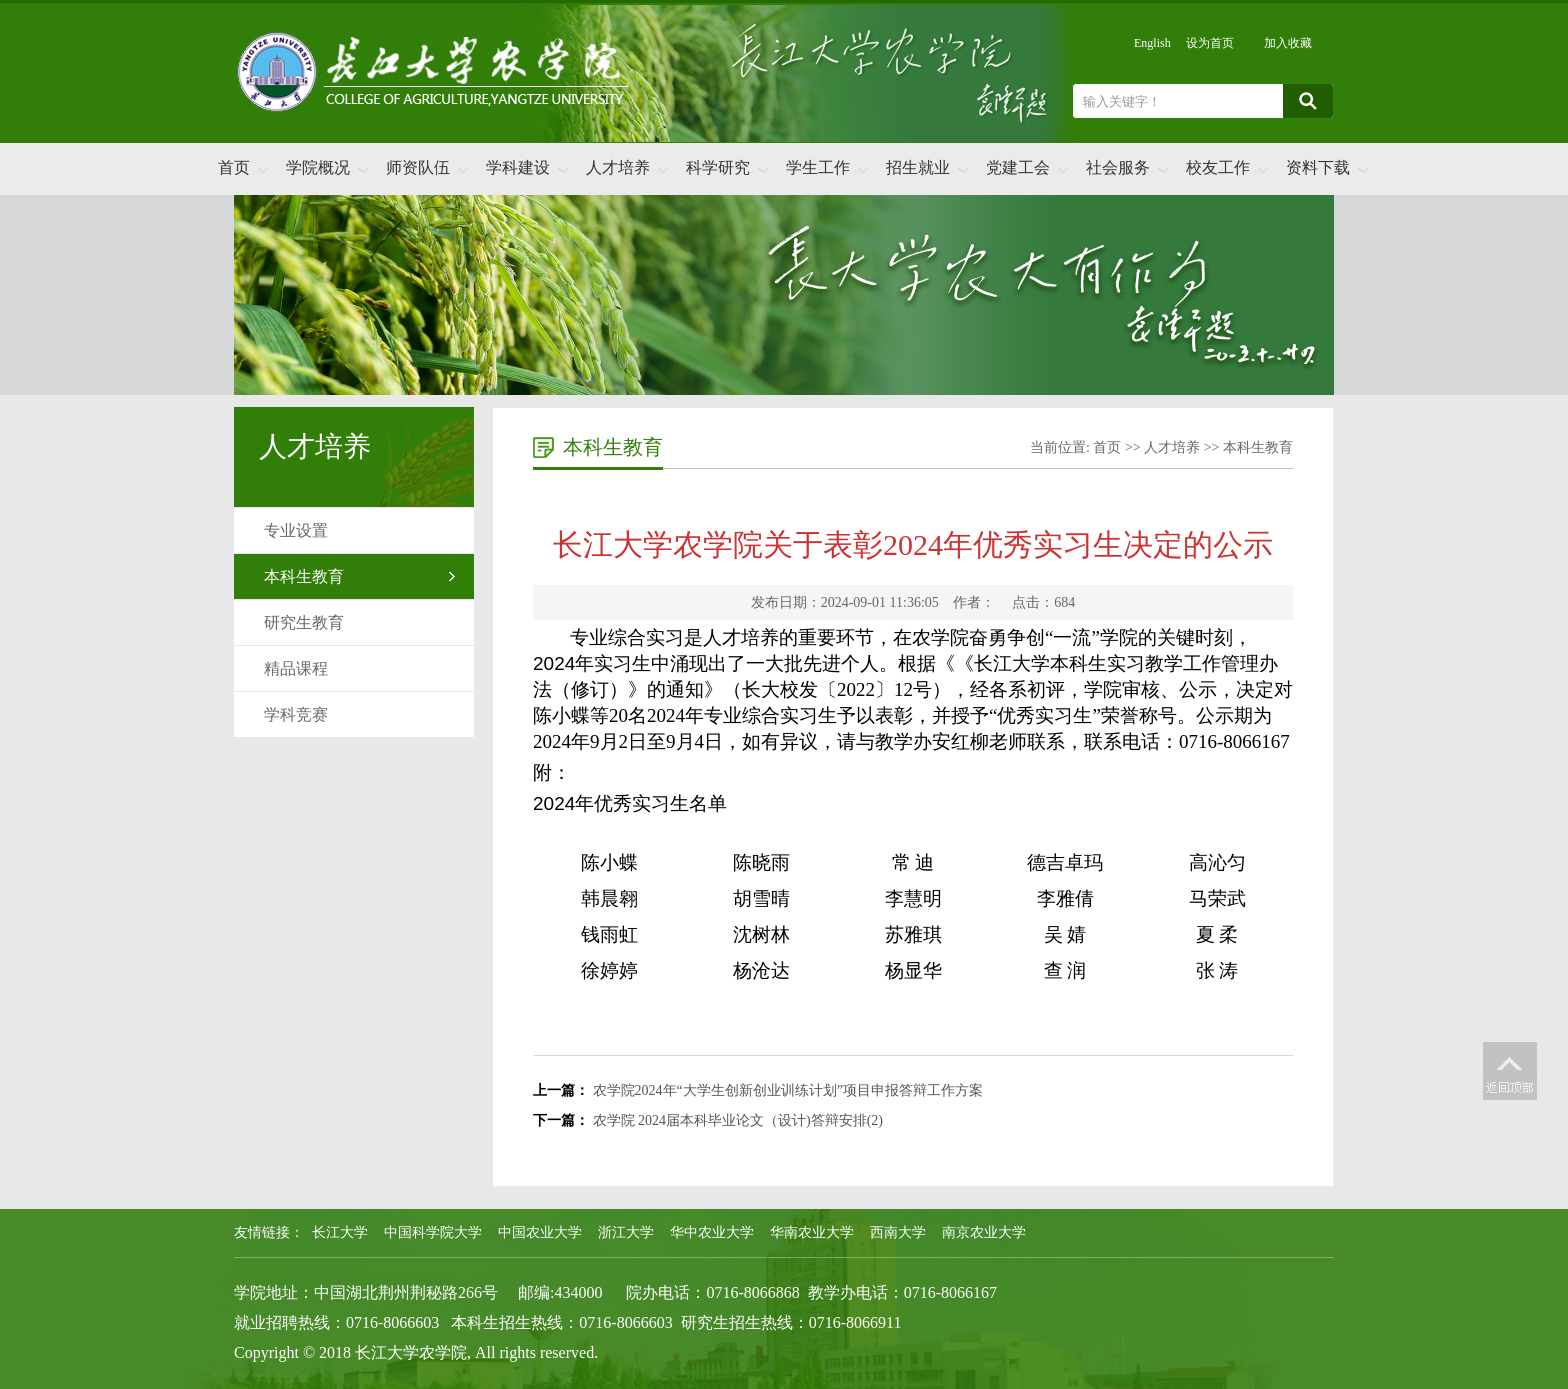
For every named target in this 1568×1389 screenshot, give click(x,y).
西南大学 (898, 1232)
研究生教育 (304, 622)
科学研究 (718, 167)
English (1152, 43)
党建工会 (1018, 167)
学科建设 (518, 167)
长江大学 (340, 1232)
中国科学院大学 (433, 1232)
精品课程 (296, 668)
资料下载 (1318, 167)
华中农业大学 (712, 1232)
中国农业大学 (540, 1232)
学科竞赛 (296, 714)
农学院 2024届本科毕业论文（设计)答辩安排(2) (738, 1120)
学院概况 (318, 167)
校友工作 (1218, 167)
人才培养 (618, 167)
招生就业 (918, 167)
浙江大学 (626, 1232)
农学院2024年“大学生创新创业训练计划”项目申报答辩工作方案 (788, 1090)
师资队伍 (418, 167)
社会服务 (1118, 167)
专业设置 (296, 530)
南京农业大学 (984, 1232)
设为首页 (1210, 43)
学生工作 (818, 167)
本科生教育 (304, 576)
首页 (234, 167)
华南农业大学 (812, 1232)
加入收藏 (1288, 43)
